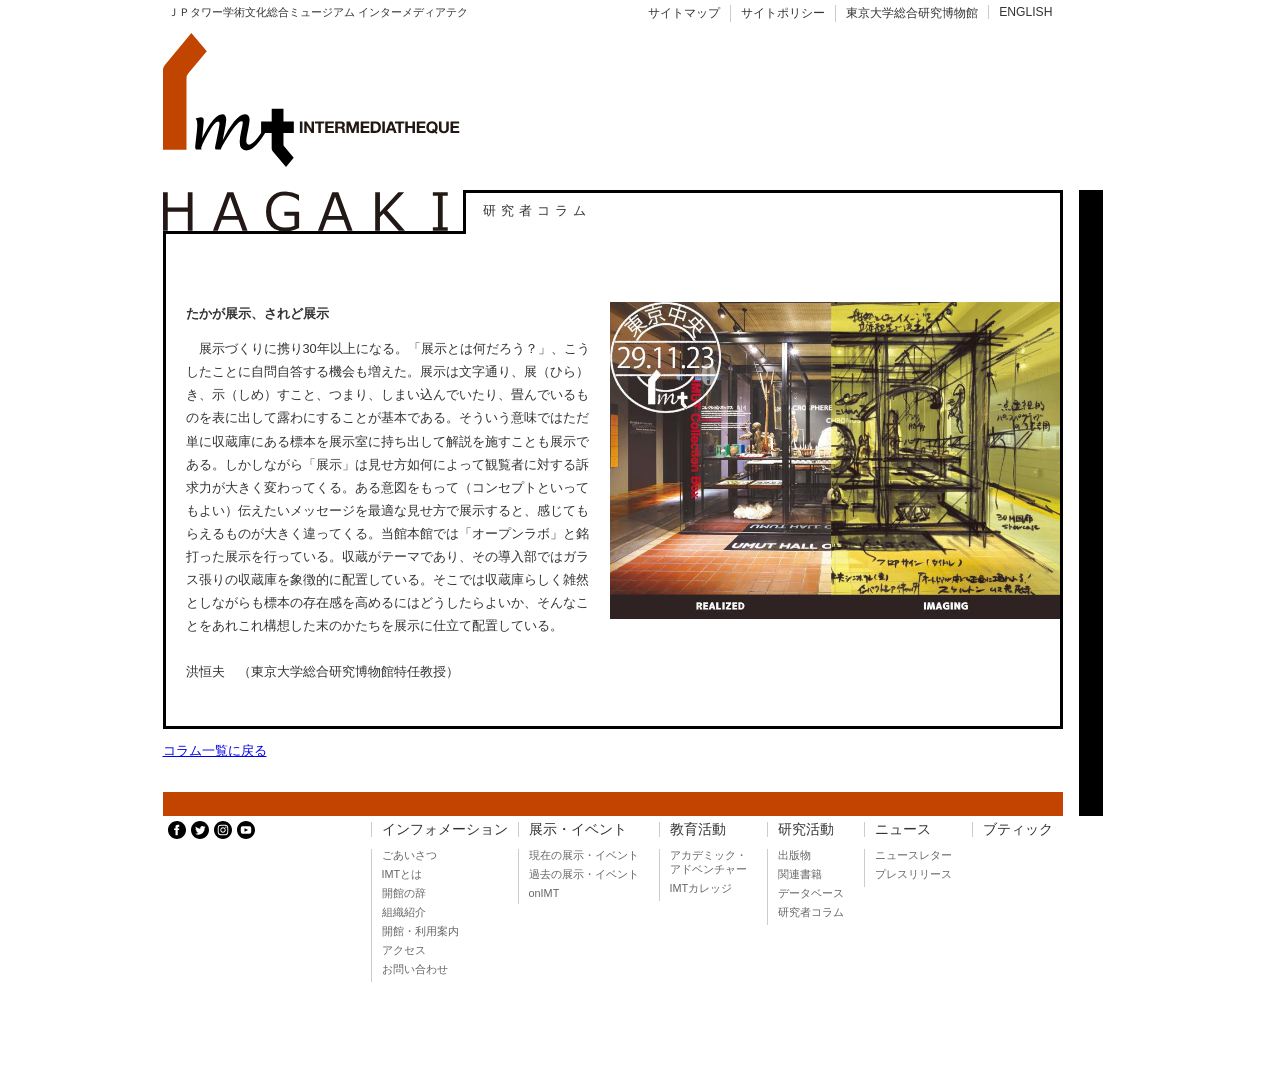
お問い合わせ (415, 969)
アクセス (404, 950)
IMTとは (402, 874)
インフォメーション (445, 829)
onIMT (544, 893)
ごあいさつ (409, 855)
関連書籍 (800, 874)
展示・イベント (578, 829)
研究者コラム (811, 912)
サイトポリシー (783, 13)
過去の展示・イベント (584, 874)
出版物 (794, 855)
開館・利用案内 (420, 931)
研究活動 (806, 829)
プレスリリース (913, 874)
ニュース (903, 829)
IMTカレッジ (701, 888)
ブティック (1018, 829)
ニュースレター (913, 855)
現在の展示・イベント (584, 855)
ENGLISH (1025, 12)
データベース (811, 893)
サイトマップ (684, 13)
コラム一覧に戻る (215, 750)
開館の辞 (404, 893)
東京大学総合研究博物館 (912, 13)
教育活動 (698, 829)
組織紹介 (404, 912)
